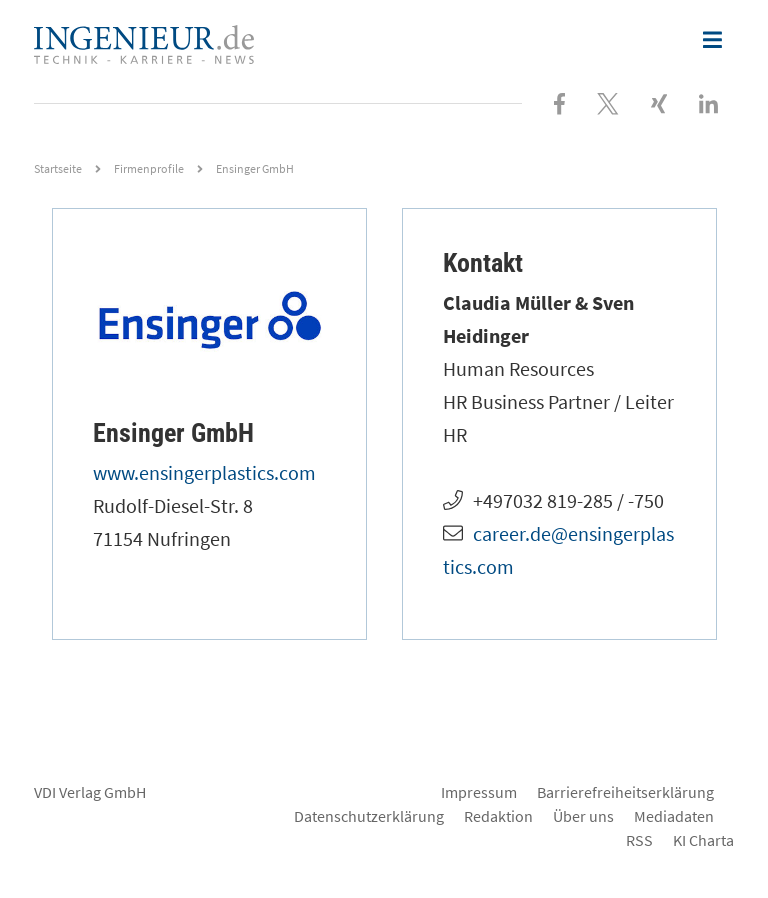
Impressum (479, 792)
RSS (639, 840)
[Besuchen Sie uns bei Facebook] (559, 102)
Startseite (58, 168)
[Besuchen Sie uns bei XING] (659, 102)
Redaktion (498, 816)
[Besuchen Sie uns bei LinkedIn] (708, 102)
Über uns (583, 816)
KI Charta (703, 840)
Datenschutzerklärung (369, 816)
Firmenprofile (149, 168)
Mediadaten (674, 816)
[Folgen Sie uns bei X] (608, 102)
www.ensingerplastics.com (204, 472)
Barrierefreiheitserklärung (625, 792)
